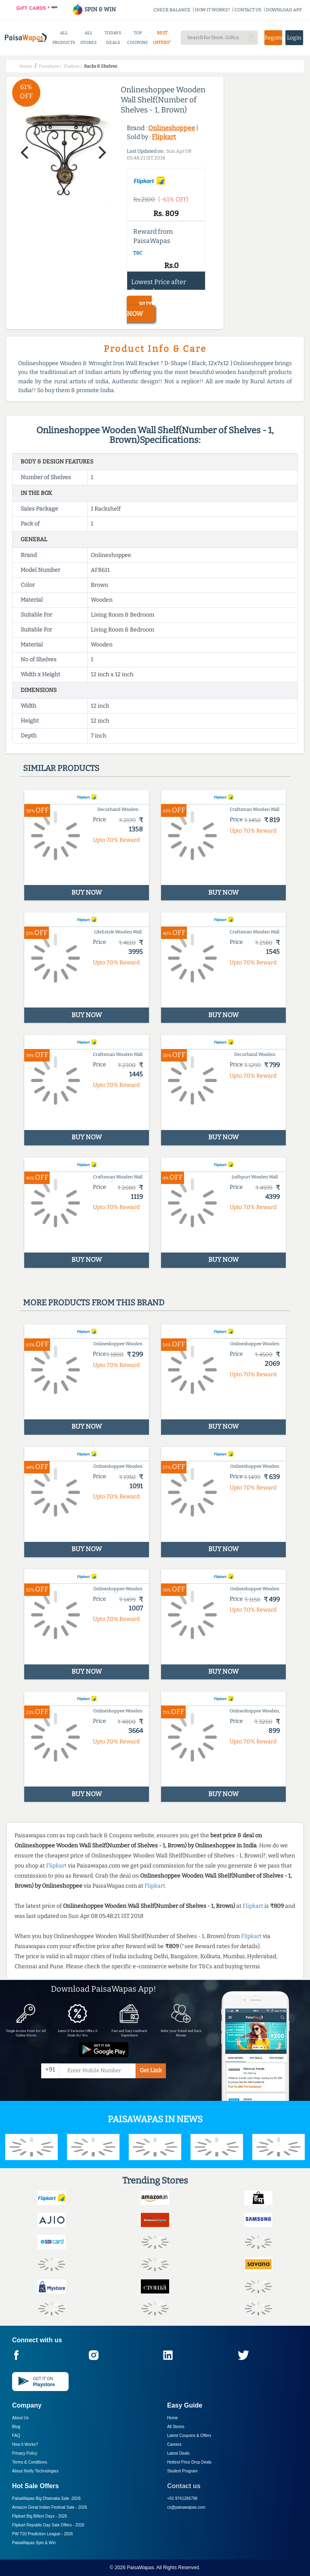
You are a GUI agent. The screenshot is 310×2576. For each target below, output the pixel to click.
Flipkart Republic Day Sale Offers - (48, 2525)
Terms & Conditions (29, 2462)
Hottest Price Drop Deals (189, 2462)
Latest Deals (178, 2453)
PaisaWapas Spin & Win (34, 2543)
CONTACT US (248, 9)
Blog (16, 2426)
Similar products (61, 768)
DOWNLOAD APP (284, 9)
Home (172, 2418)
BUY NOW (139, 309)
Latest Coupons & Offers (189, 2435)
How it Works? (25, 2444)
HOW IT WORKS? (212, 9)
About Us (20, 2418)
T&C (137, 253)
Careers (174, 2444)
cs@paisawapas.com (186, 2507)
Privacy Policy (24, 2453)
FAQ (16, 2435)
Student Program (182, 2471)
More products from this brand (93, 1302)
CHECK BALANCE (172, 9)
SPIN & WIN (94, 9)
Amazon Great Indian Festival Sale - (49, 2507)
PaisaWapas (140, 2567)
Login (294, 37)
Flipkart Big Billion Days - (39, 2516)
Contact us (184, 2486)
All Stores (175, 2426)
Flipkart (164, 137)
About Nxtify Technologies (35, 2471)
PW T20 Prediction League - (42, 2534)
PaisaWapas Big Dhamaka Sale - (46, 2498)
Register (273, 37)
